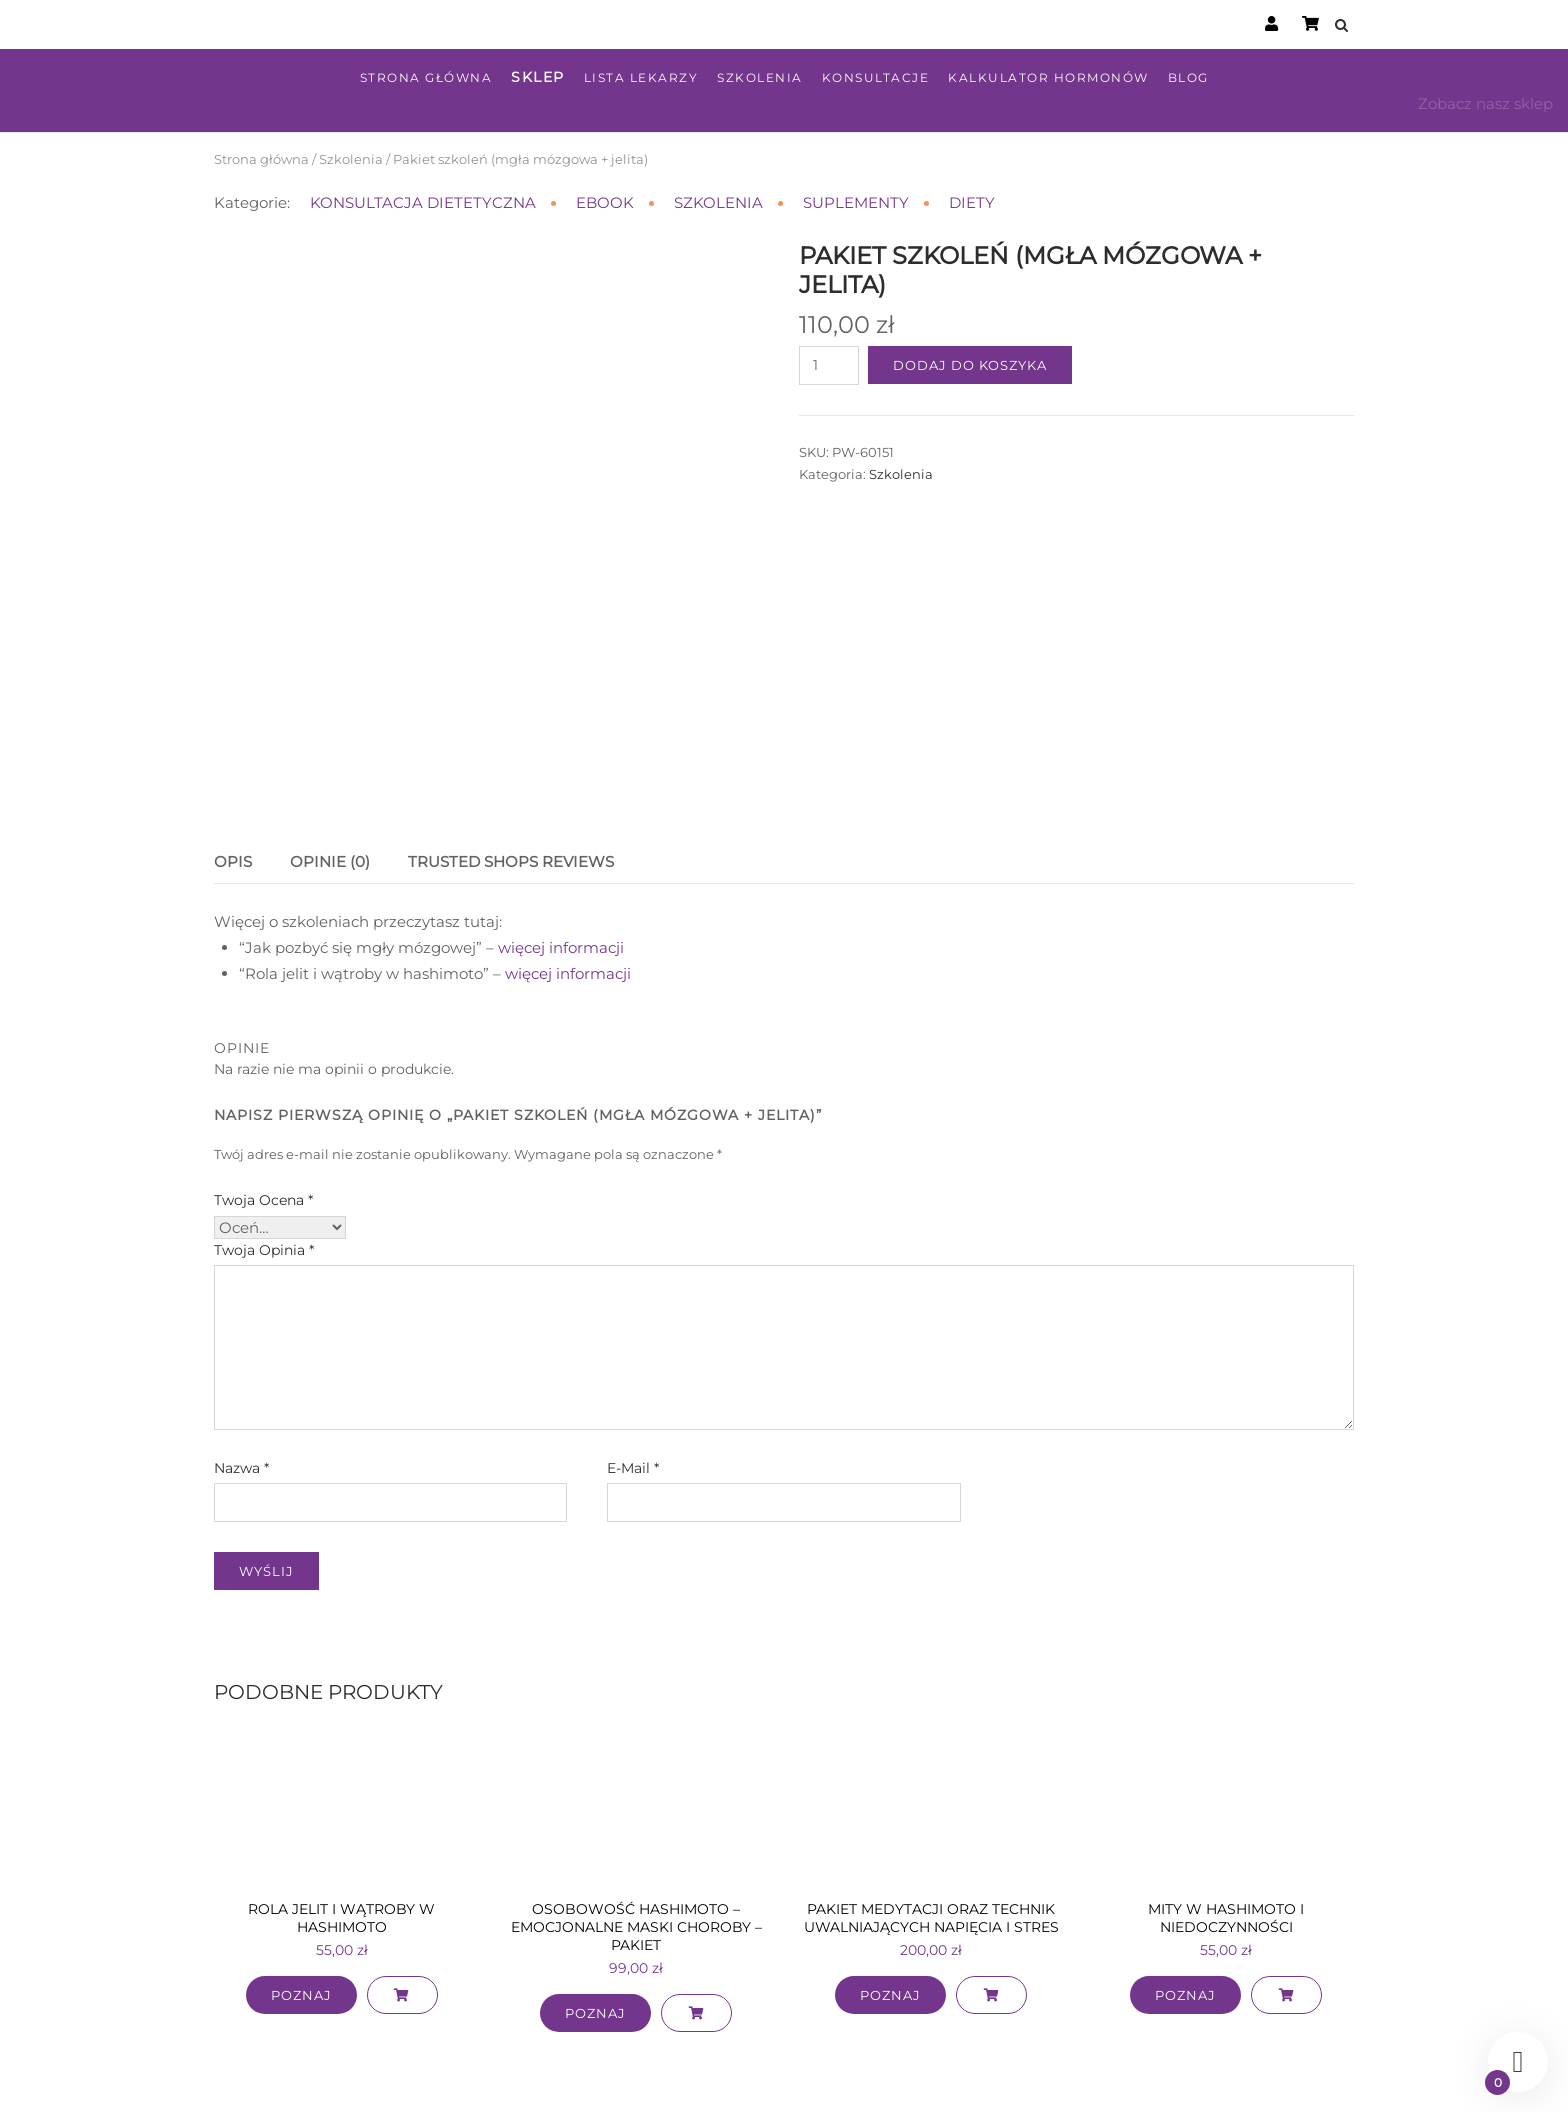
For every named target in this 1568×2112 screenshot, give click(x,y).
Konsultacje (876, 77)
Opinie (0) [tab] (330, 771)
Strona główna (426, 77)
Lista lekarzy (641, 77)
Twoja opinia (264, 1159)
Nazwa (241, 1377)
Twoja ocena (263, 1109)
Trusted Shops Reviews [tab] (511, 771)
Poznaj (301, 1905)
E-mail (633, 1377)
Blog (1188, 77)
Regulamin (802, 2076)
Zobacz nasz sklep (1485, 103)
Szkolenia (760, 77)
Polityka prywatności (921, 2076)
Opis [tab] (233, 771)
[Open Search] (1345, 26)
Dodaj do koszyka (970, 365)
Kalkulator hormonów (1048, 77)
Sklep (538, 77)
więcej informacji (563, 856)
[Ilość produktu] (829, 365)
